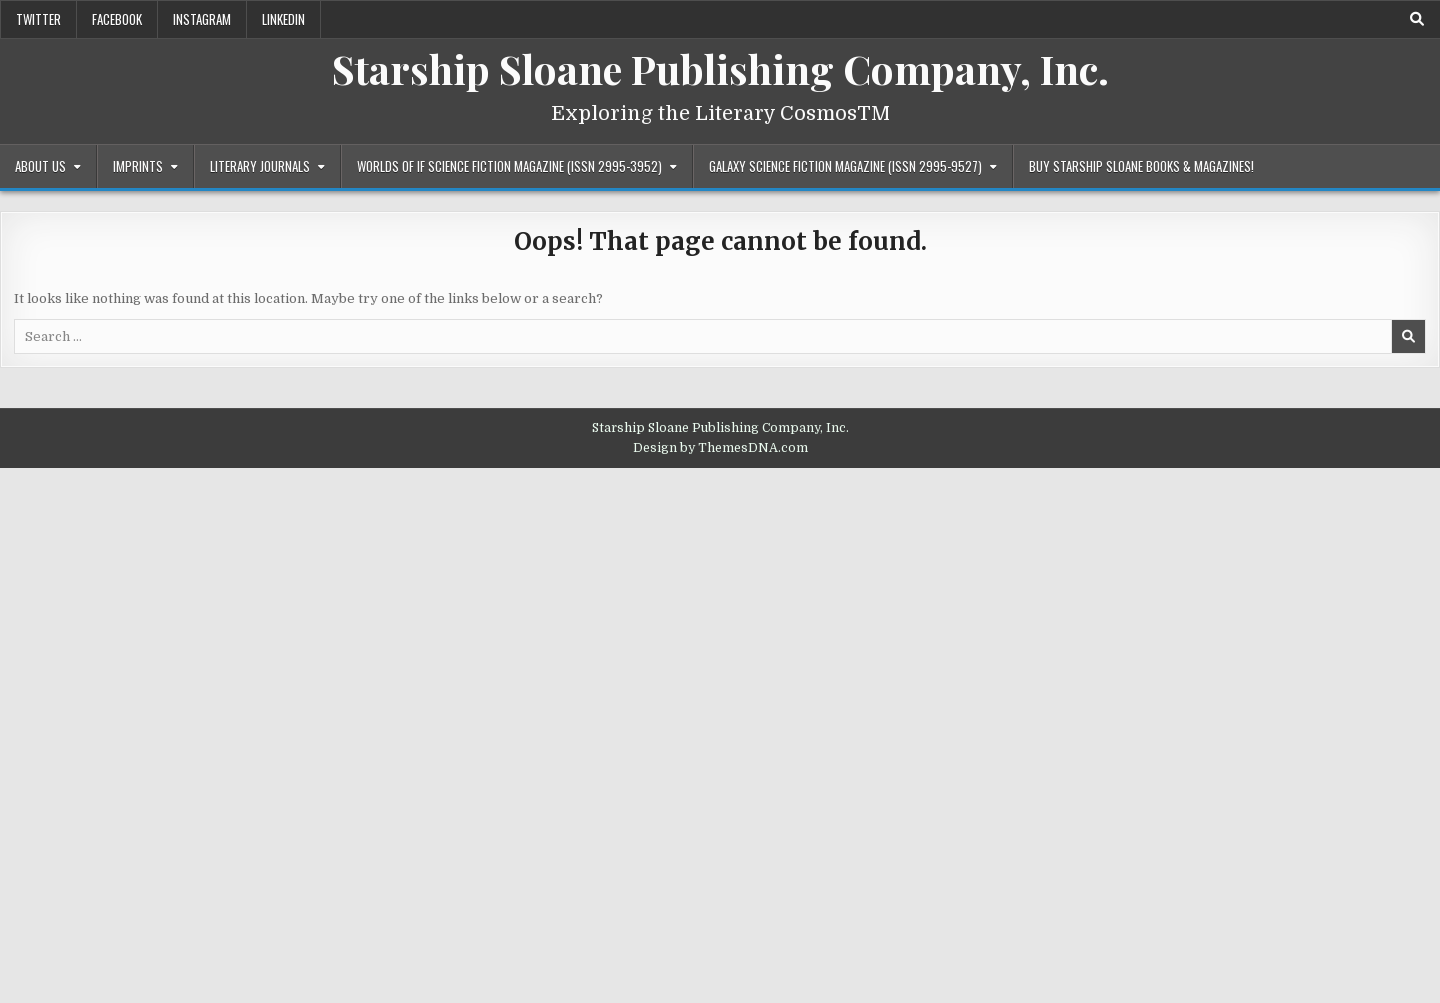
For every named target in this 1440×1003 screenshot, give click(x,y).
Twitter (38, 19)
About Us (40, 166)
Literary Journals (260, 166)
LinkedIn (283, 19)
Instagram (202, 19)
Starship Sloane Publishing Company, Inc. (720, 68)
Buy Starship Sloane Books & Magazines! (1141, 166)
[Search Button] (1417, 19)
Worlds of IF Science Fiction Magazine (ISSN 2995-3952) (509, 166)
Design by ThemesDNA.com (720, 448)
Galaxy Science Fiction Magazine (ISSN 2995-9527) (845, 166)
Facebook (117, 19)
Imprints (138, 166)
